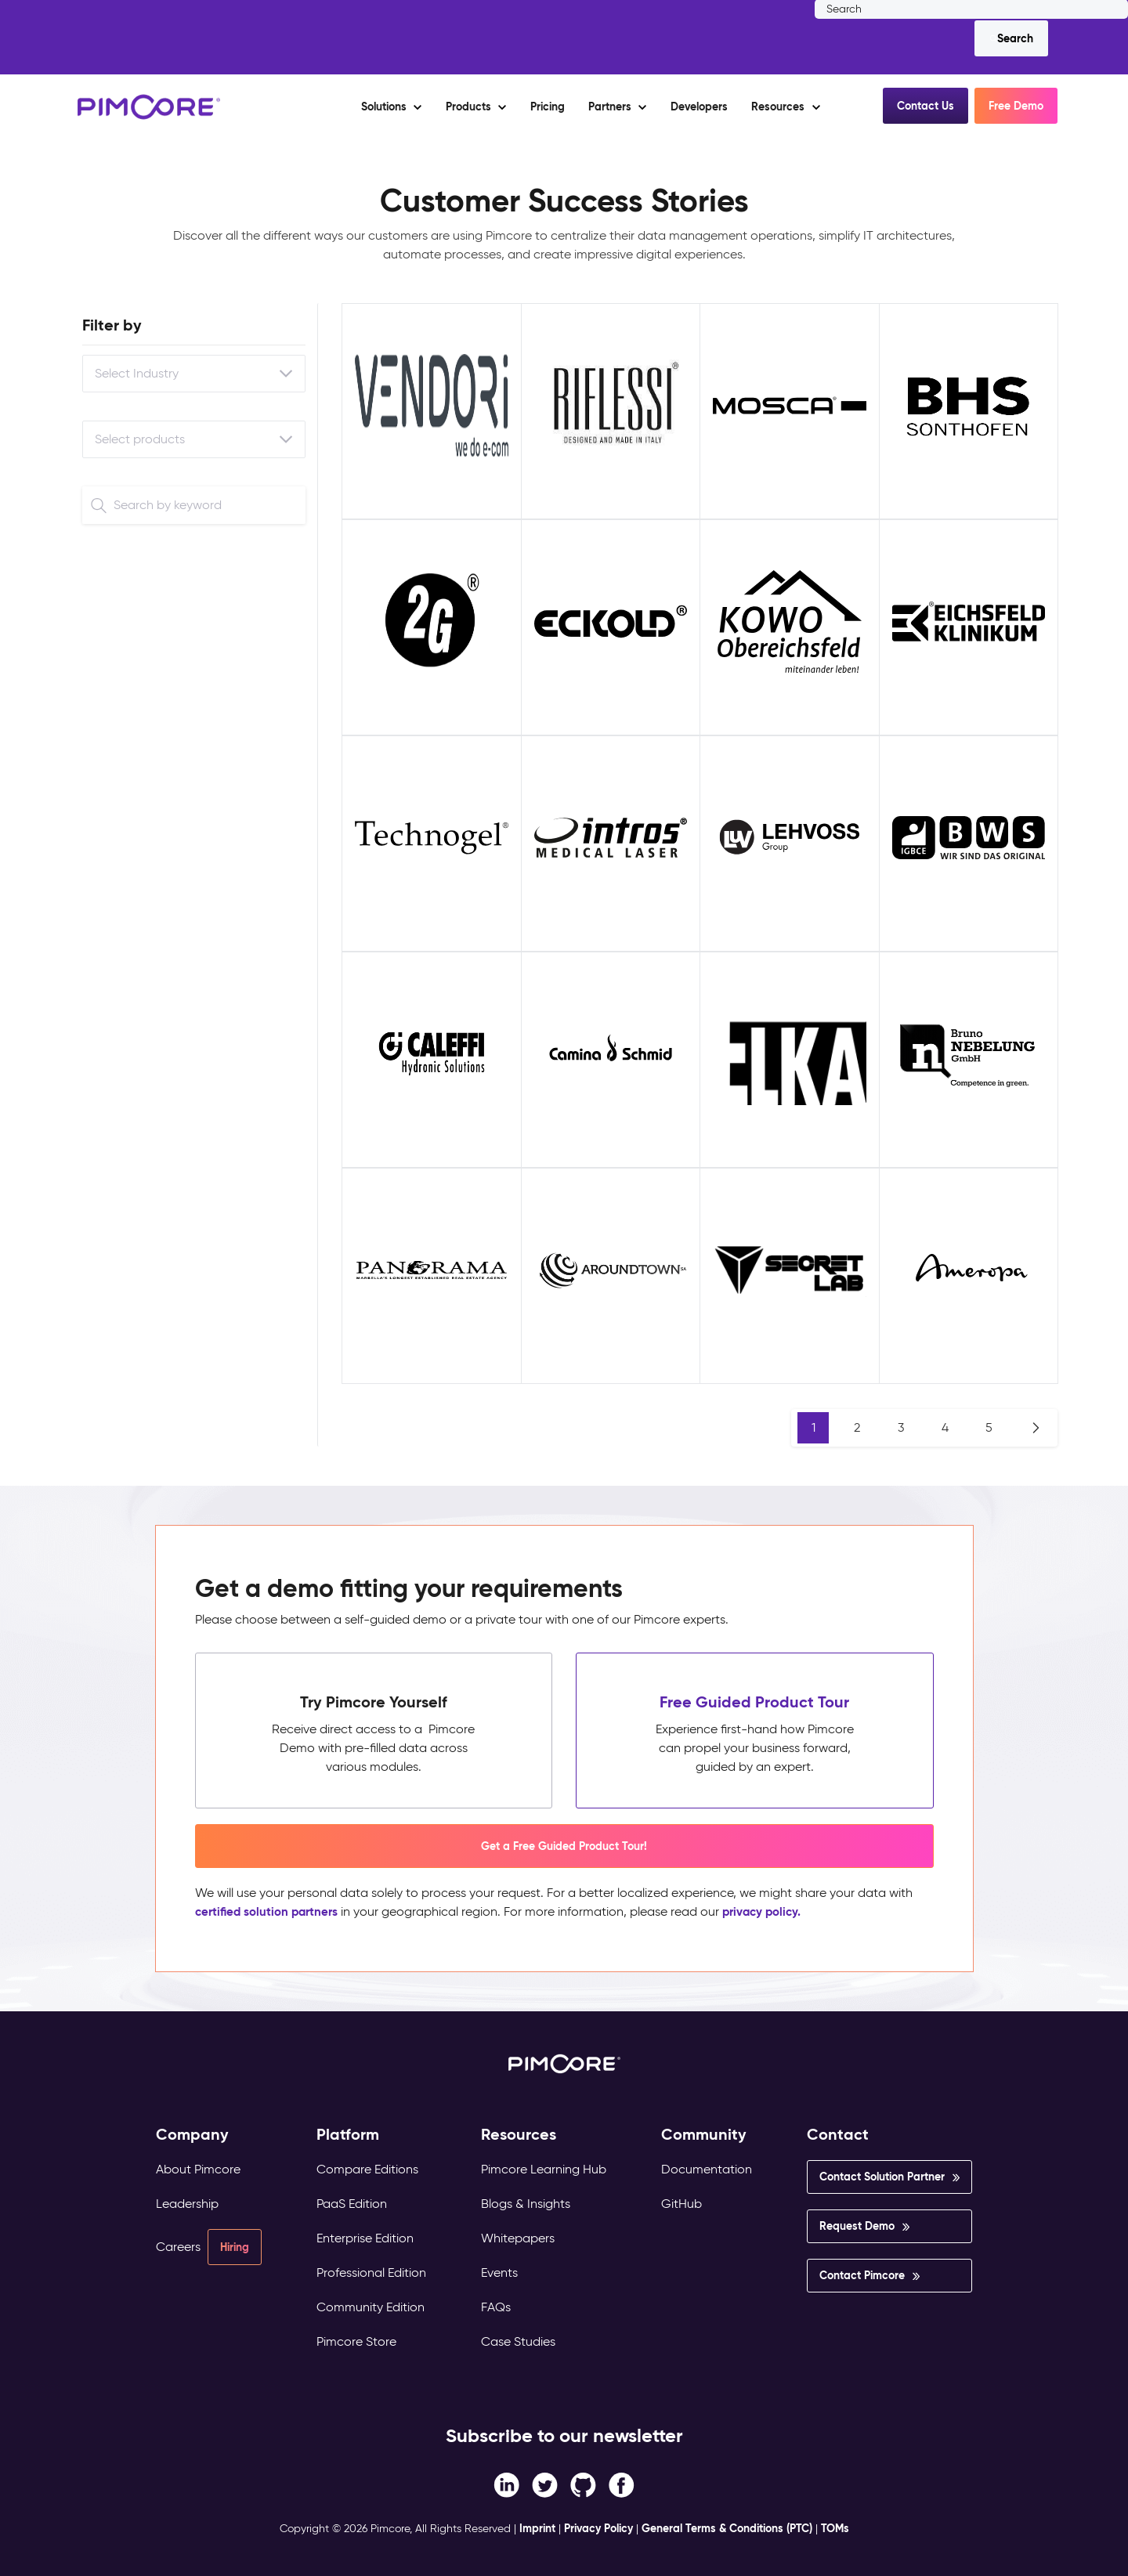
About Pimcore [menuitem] (198, 2169)
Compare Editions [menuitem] (367, 2169)
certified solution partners (270, 1911)
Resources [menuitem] (518, 2134)
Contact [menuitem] (838, 2134)
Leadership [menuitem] (187, 2203)
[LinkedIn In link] (621, 2484)
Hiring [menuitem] (234, 2247)
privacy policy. (772, 1911)
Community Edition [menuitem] (370, 2307)
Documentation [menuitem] (706, 2169)
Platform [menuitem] (347, 2134)
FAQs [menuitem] (496, 2307)
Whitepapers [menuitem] (518, 2238)
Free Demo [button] (1016, 106)
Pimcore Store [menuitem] (356, 2341)
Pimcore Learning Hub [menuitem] (543, 2169)
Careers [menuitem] (178, 2246)
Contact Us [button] (925, 106)
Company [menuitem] (192, 2134)
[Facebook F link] (506, 2484)
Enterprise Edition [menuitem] (365, 2238)
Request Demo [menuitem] (857, 2226)
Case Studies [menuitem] (518, 2341)
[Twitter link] (545, 2484)
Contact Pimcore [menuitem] (862, 2275)
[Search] (1011, 38)
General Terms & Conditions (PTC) (727, 2528)
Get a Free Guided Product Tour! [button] (564, 1846)
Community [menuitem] (704, 2134)
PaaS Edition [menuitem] (351, 2203)
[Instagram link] (583, 2484)
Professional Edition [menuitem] (371, 2272)
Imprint (537, 2528)
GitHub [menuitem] (681, 2203)
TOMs (835, 2528)
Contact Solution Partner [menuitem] (882, 2177)
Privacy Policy (598, 2528)
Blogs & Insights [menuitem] (525, 2203)
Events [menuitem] (499, 2272)
